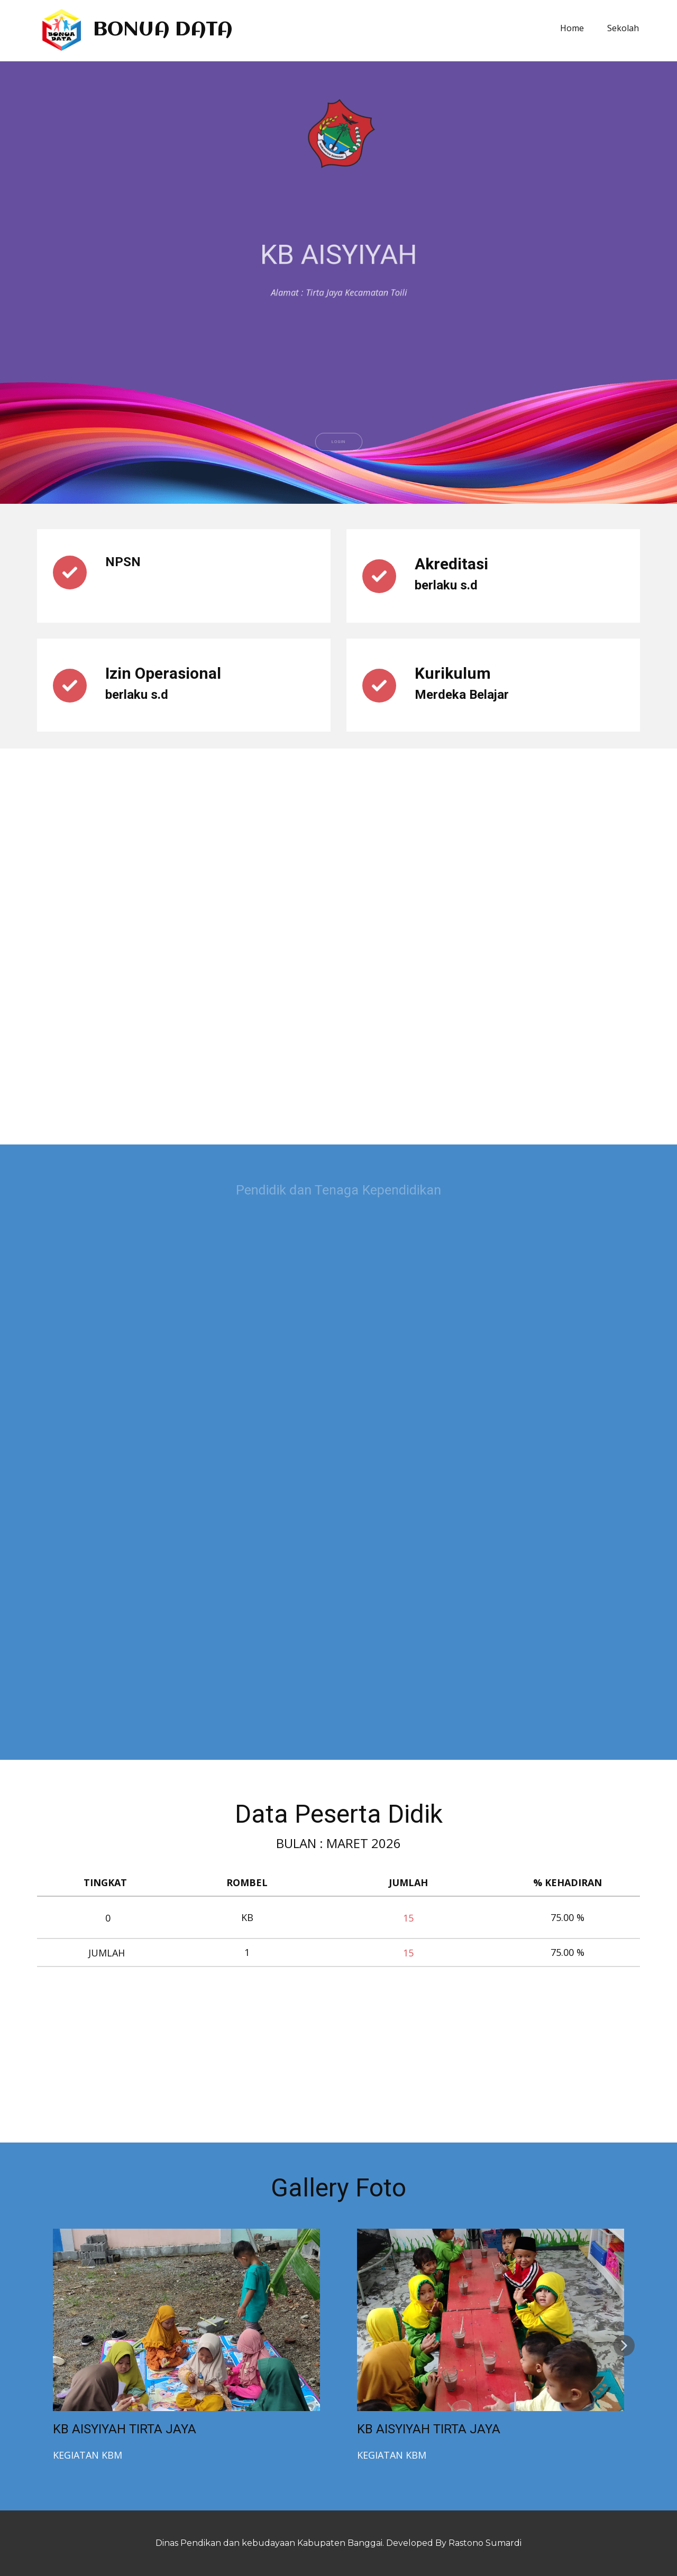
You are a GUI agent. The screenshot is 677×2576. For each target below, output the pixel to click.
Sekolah (623, 28)
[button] (624, 2345)
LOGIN (338, 479)
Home (572, 28)
